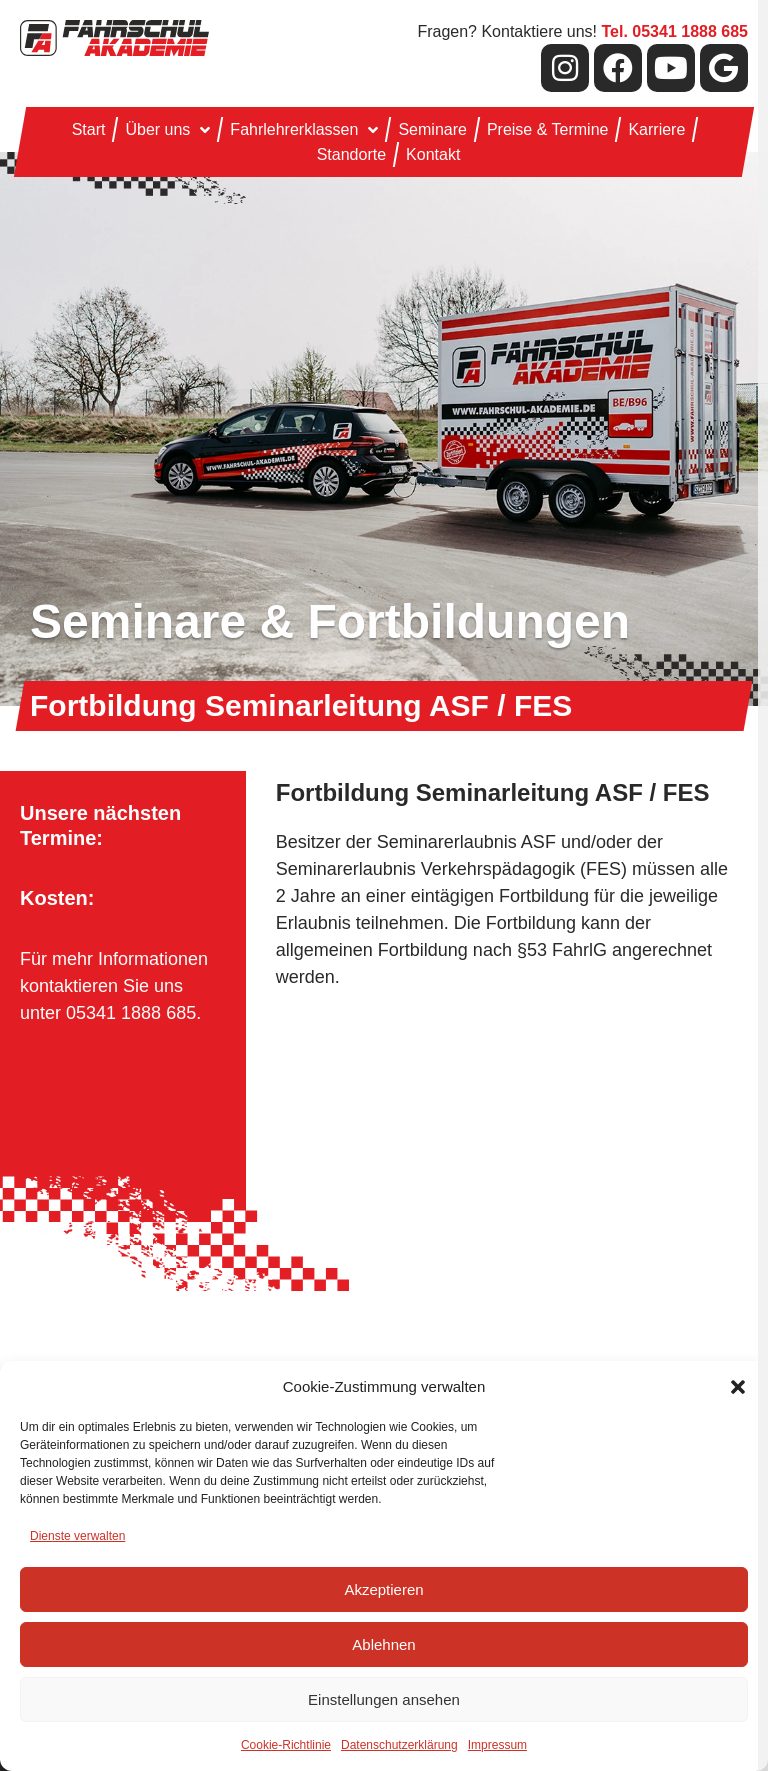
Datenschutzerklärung (399, 1745)
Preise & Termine (548, 129)
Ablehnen (383, 1644)
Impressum (497, 1745)
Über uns (167, 129)
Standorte (351, 154)
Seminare (432, 129)
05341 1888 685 (131, 1013)
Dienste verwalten (77, 1536)
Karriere (656, 129)
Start (89, 129)
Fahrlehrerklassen (304, 129)
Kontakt (433, 154)
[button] (738, 1387)
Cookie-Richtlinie (286, 1745)
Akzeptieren (383, 1589)
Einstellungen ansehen (384, 1699)
